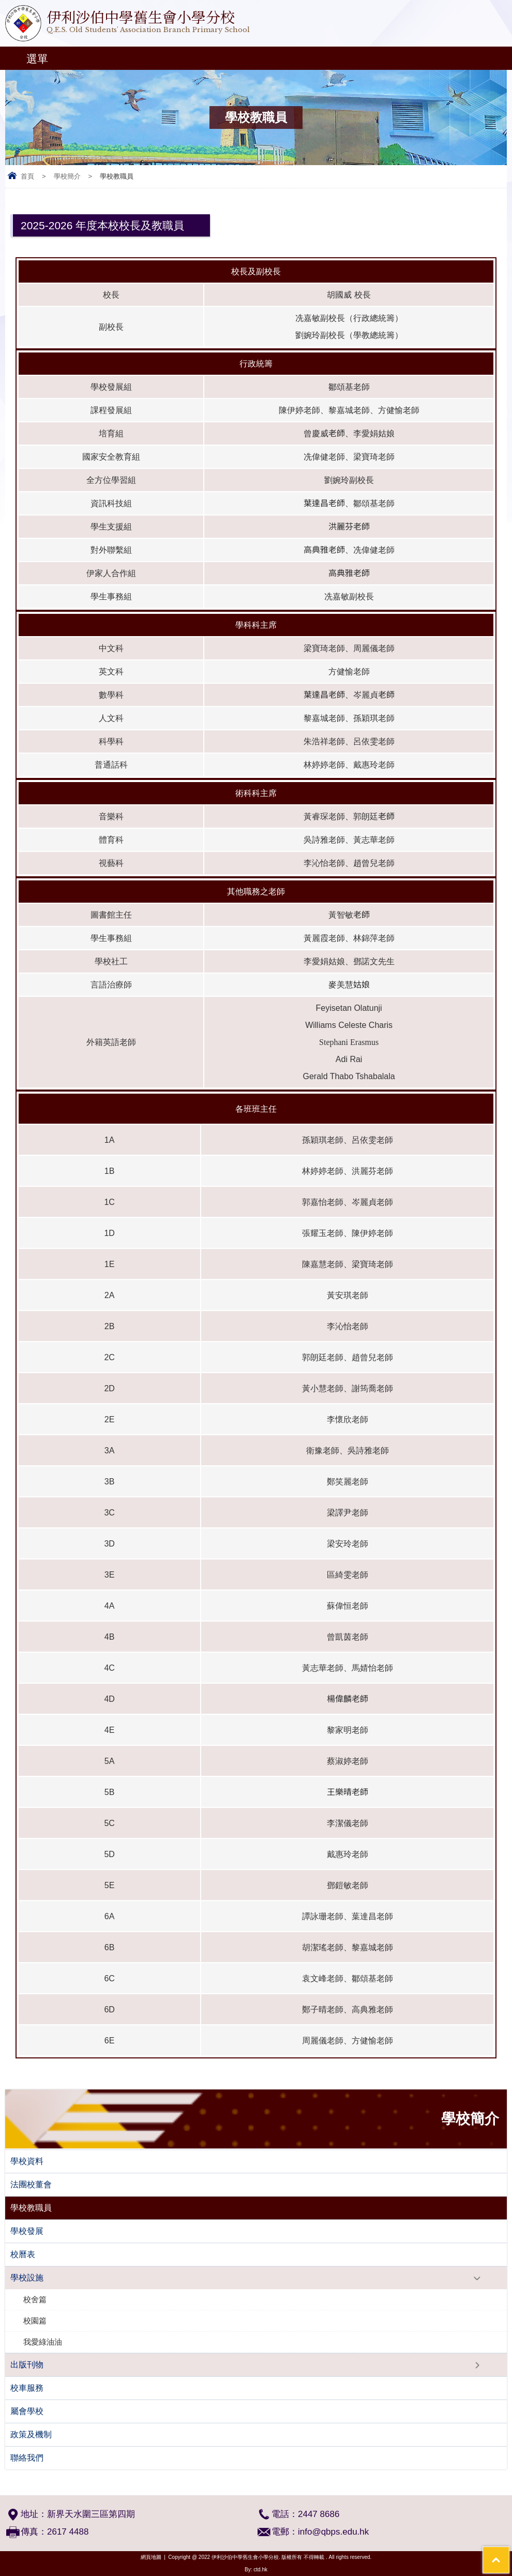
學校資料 (26, 2161)
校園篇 (35, 2320)
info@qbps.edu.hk (333, 2532)
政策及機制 (31, 2434)
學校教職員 (31, 2207)
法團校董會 (31, 2184)
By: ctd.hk (256, 2569)
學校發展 (26, 2231)
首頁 (27, 176)
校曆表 (22, 2254)
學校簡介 (67, 176)
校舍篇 (35, 2299)
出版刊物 (26, 2364)
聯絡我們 (26, 2457)
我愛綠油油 (42, 2341)
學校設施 (26, 2277)
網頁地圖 (151, 2557)
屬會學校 (26, 2411)
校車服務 (26, 2387)
